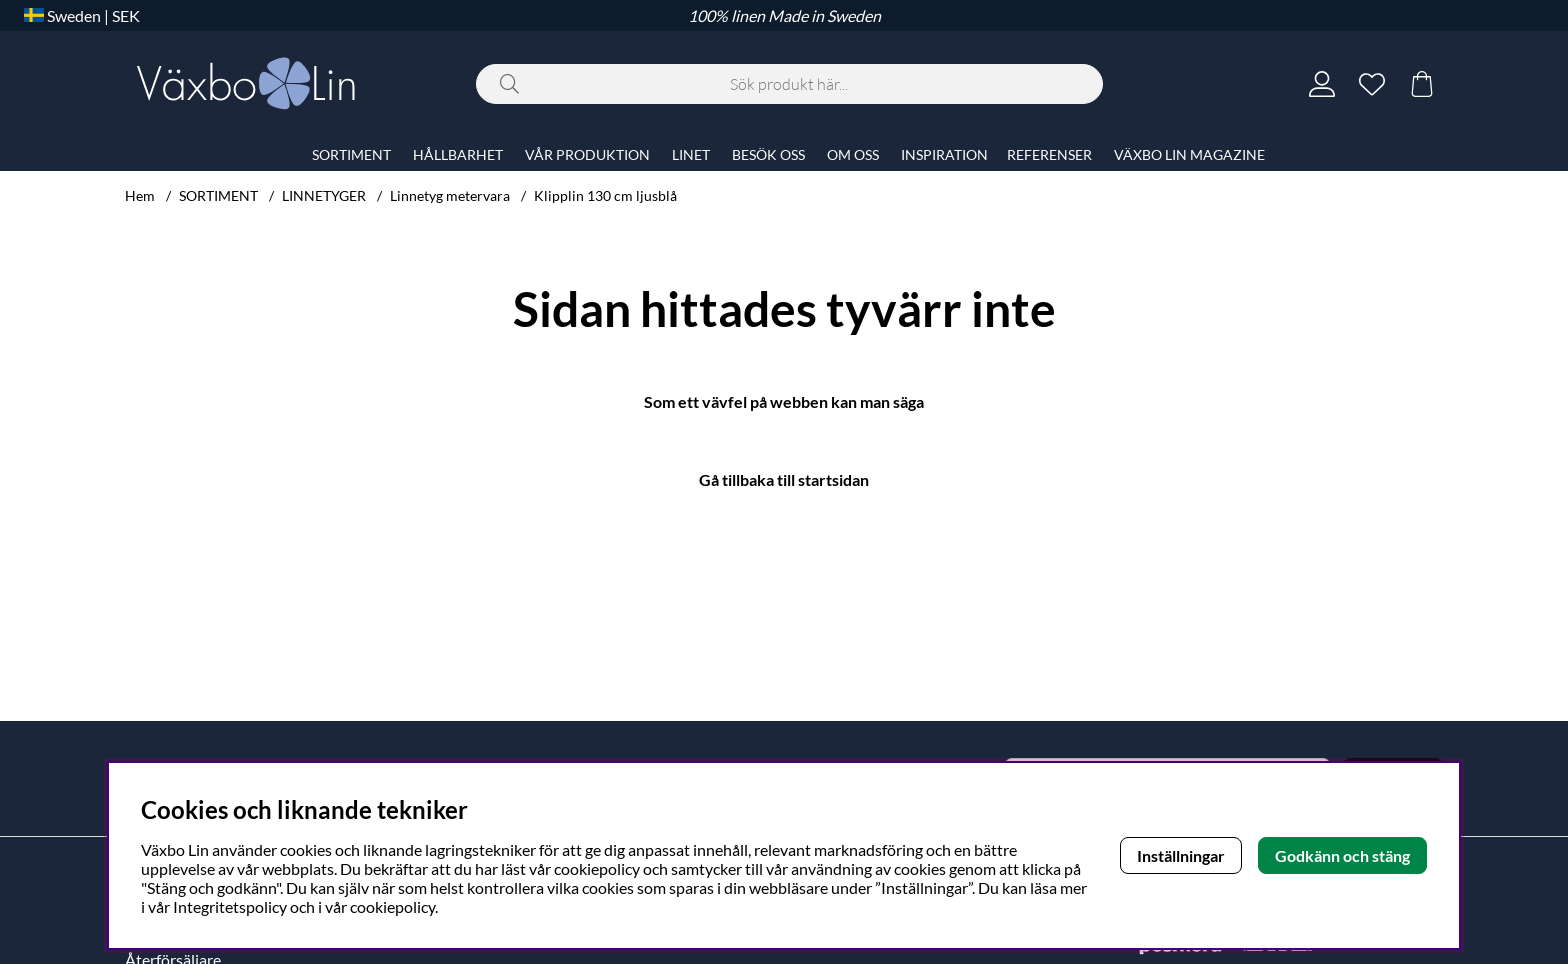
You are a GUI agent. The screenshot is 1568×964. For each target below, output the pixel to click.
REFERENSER (1049, 154)
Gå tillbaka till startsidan (784, 479)
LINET (691, 154)
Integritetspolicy (230, 906)
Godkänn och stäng (1342, 855)
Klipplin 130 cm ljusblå (605, 195)
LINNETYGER (324, 195)
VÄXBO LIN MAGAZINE (1189, 154)
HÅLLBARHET (458, 154)
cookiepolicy (392, 906)
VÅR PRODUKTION (587, 154)
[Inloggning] (1322, 84)
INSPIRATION (944, 154)
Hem (140, 195)
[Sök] (789, 84)
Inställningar (1181, 855)
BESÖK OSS (768, 154)
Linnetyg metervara (450, 195)
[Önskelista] (1372, 84)
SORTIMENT (218, 195)
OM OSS (853, 154)
